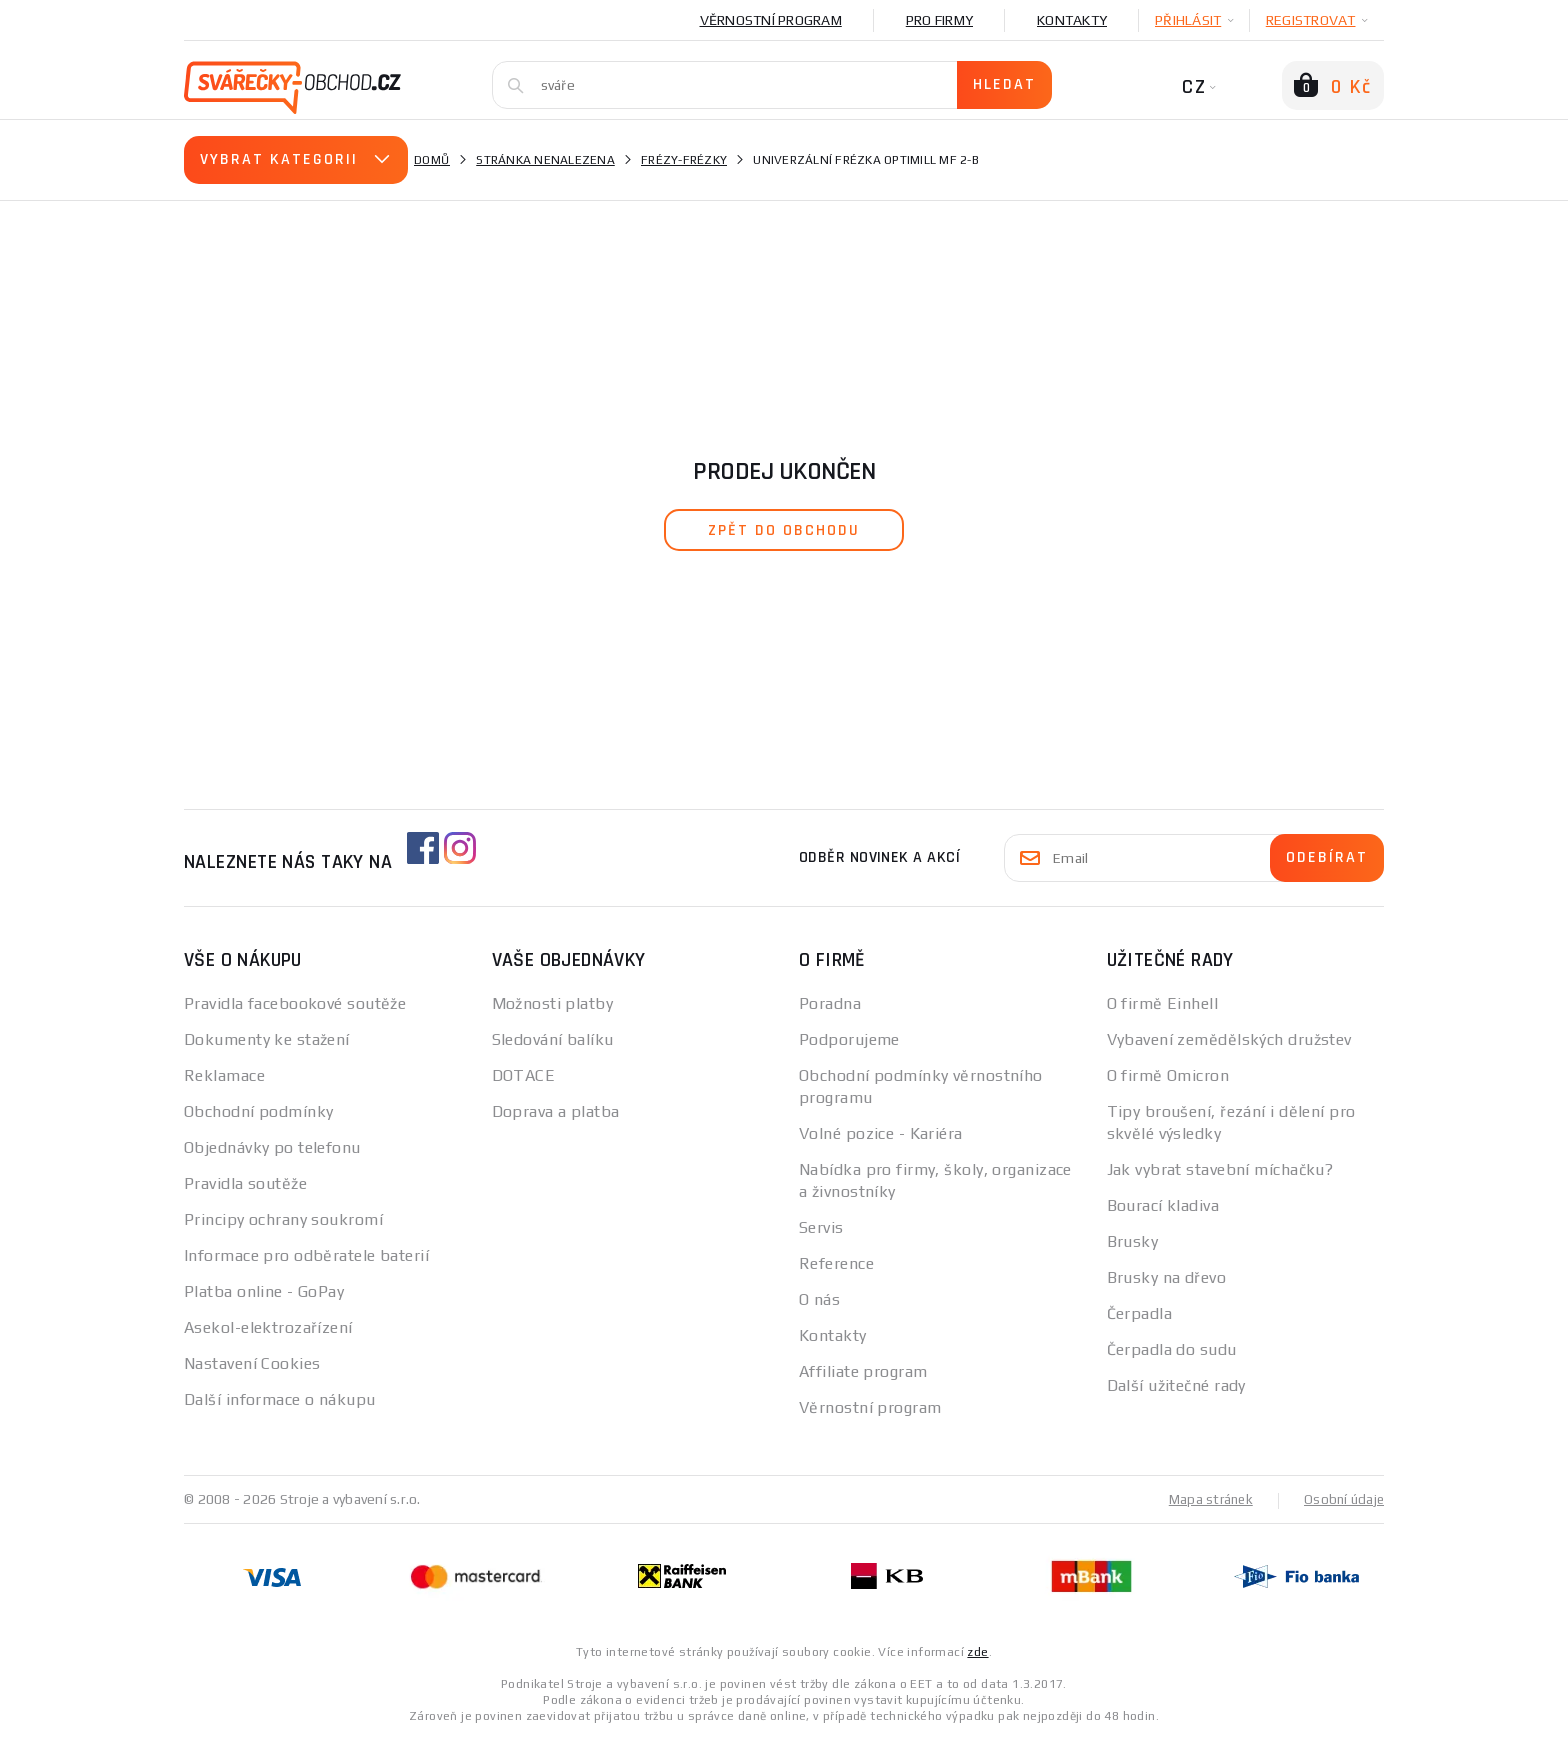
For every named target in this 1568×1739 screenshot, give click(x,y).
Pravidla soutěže (245, 1183)
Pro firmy (939, 20)
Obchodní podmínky (258, 1111)
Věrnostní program (771, 20)
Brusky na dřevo (1167, 1277)
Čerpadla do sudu (1172, 1349)
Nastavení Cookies (252, 1363)
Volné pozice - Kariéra (881, 1133)
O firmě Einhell (1163, 1003)
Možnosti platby (553, 1003)
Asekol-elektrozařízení (268, 1327)
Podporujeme (849, 1039)
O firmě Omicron (1168, 1075)
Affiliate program (863, 1371)
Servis (821, 1227)
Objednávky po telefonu (272, 1147)
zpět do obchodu (784, 530)
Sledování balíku (553, 1039)
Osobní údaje (1342, 1499)
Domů (432, 160)
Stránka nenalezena (545, 160)
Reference (836, 1263)
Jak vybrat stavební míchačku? (1220, 1169)
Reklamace (224, 1075)
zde (977, 1651)
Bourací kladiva (1163, 1205)
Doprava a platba (556, 1111)
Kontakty (1072, 20)
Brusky (1133, 1241)
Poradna (830, 1003)
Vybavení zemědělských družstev (1229, 1039)
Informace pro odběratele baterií (306, 1255)
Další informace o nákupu (280, 1399)
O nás (819, 1299)
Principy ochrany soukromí (283, 1219)
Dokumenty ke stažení (267, 1039)
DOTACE (524, 1075)
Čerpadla (1140, 1313)
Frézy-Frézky (684, 160)
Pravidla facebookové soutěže (295, 1003)
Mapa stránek (1206, 1499)
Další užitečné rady (1176, 1385)
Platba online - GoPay (264, 1291)
